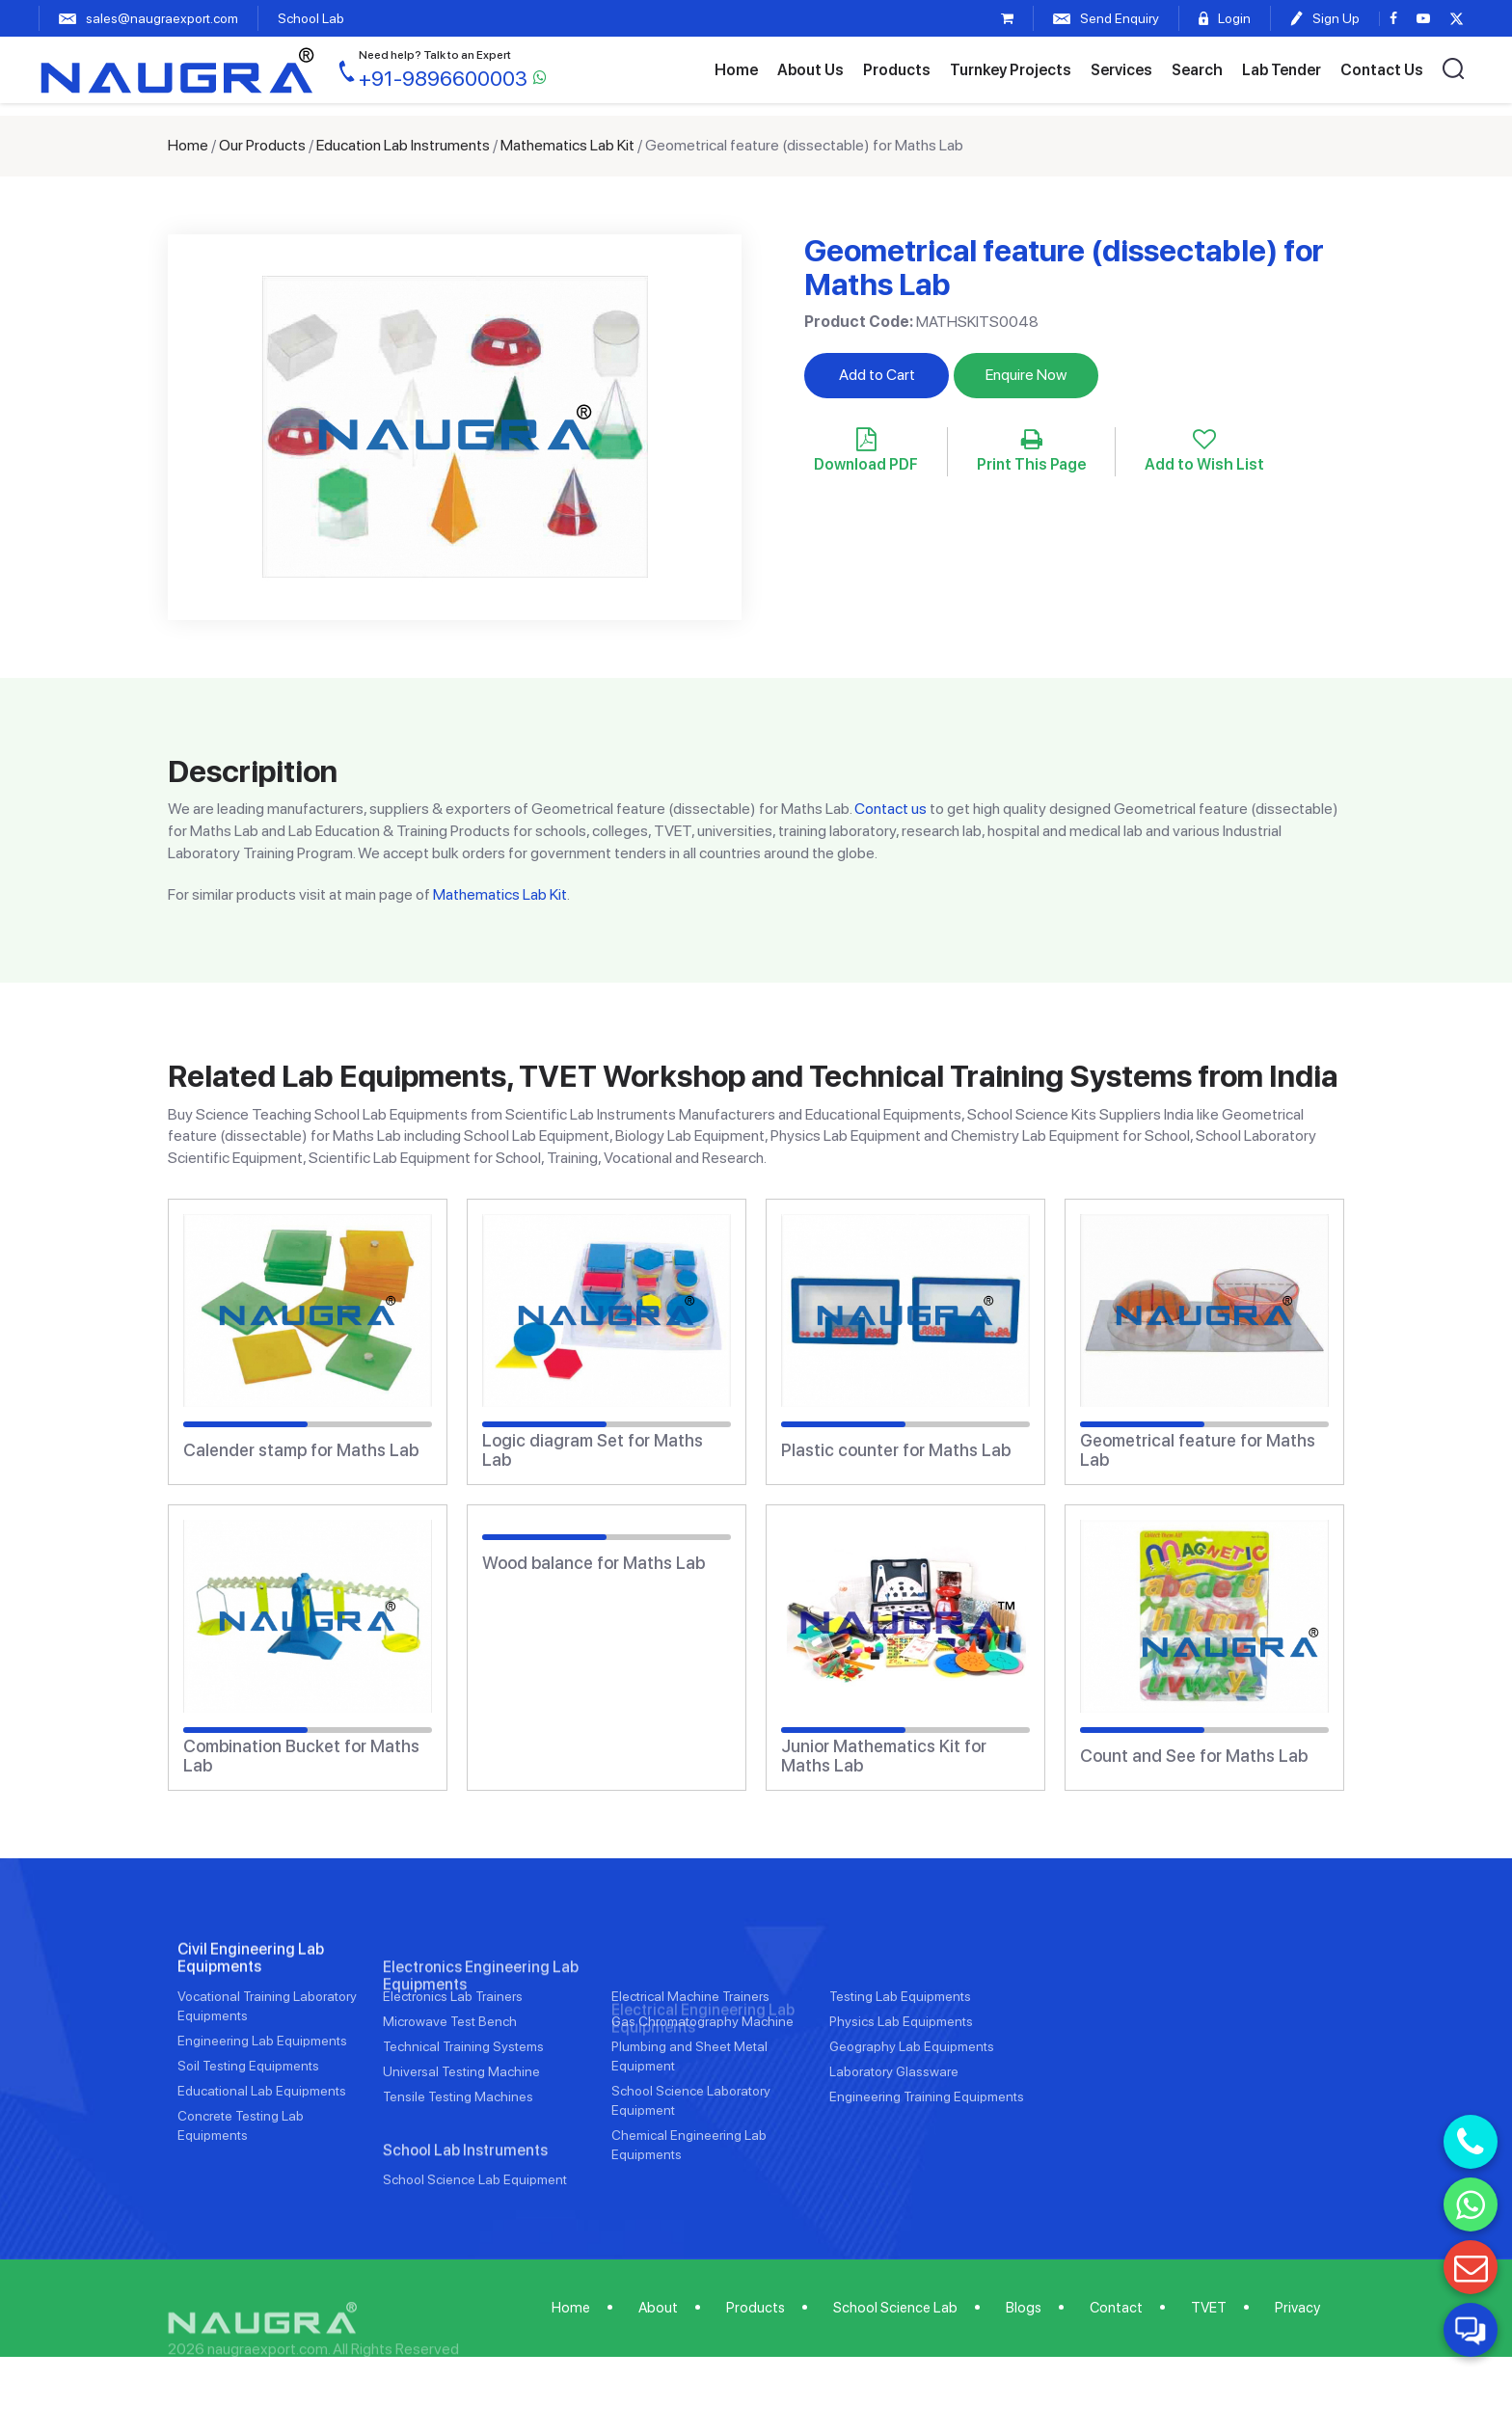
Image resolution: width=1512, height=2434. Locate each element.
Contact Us (1381, 70)
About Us (810, 70)
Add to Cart (877, 374)
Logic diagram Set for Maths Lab (592, 1450)
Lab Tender (1281, 70)
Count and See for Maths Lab (1194, 1756)
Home (736, 70)
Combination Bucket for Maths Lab (301, 1756)
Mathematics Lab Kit (567, 145)
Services (1121, 70)
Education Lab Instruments (403, 145)
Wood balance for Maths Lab (593, 1563)
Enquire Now (1026, 374)
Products (897, 70)
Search (1197, 70)
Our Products (262, 145)
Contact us (890, 808)
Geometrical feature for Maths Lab (1197, 1450)
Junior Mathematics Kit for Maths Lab (883, 1756)
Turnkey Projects (1010, 70)
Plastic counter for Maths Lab (896, 1450)
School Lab (311, 18)
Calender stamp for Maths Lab (300, 1450)
